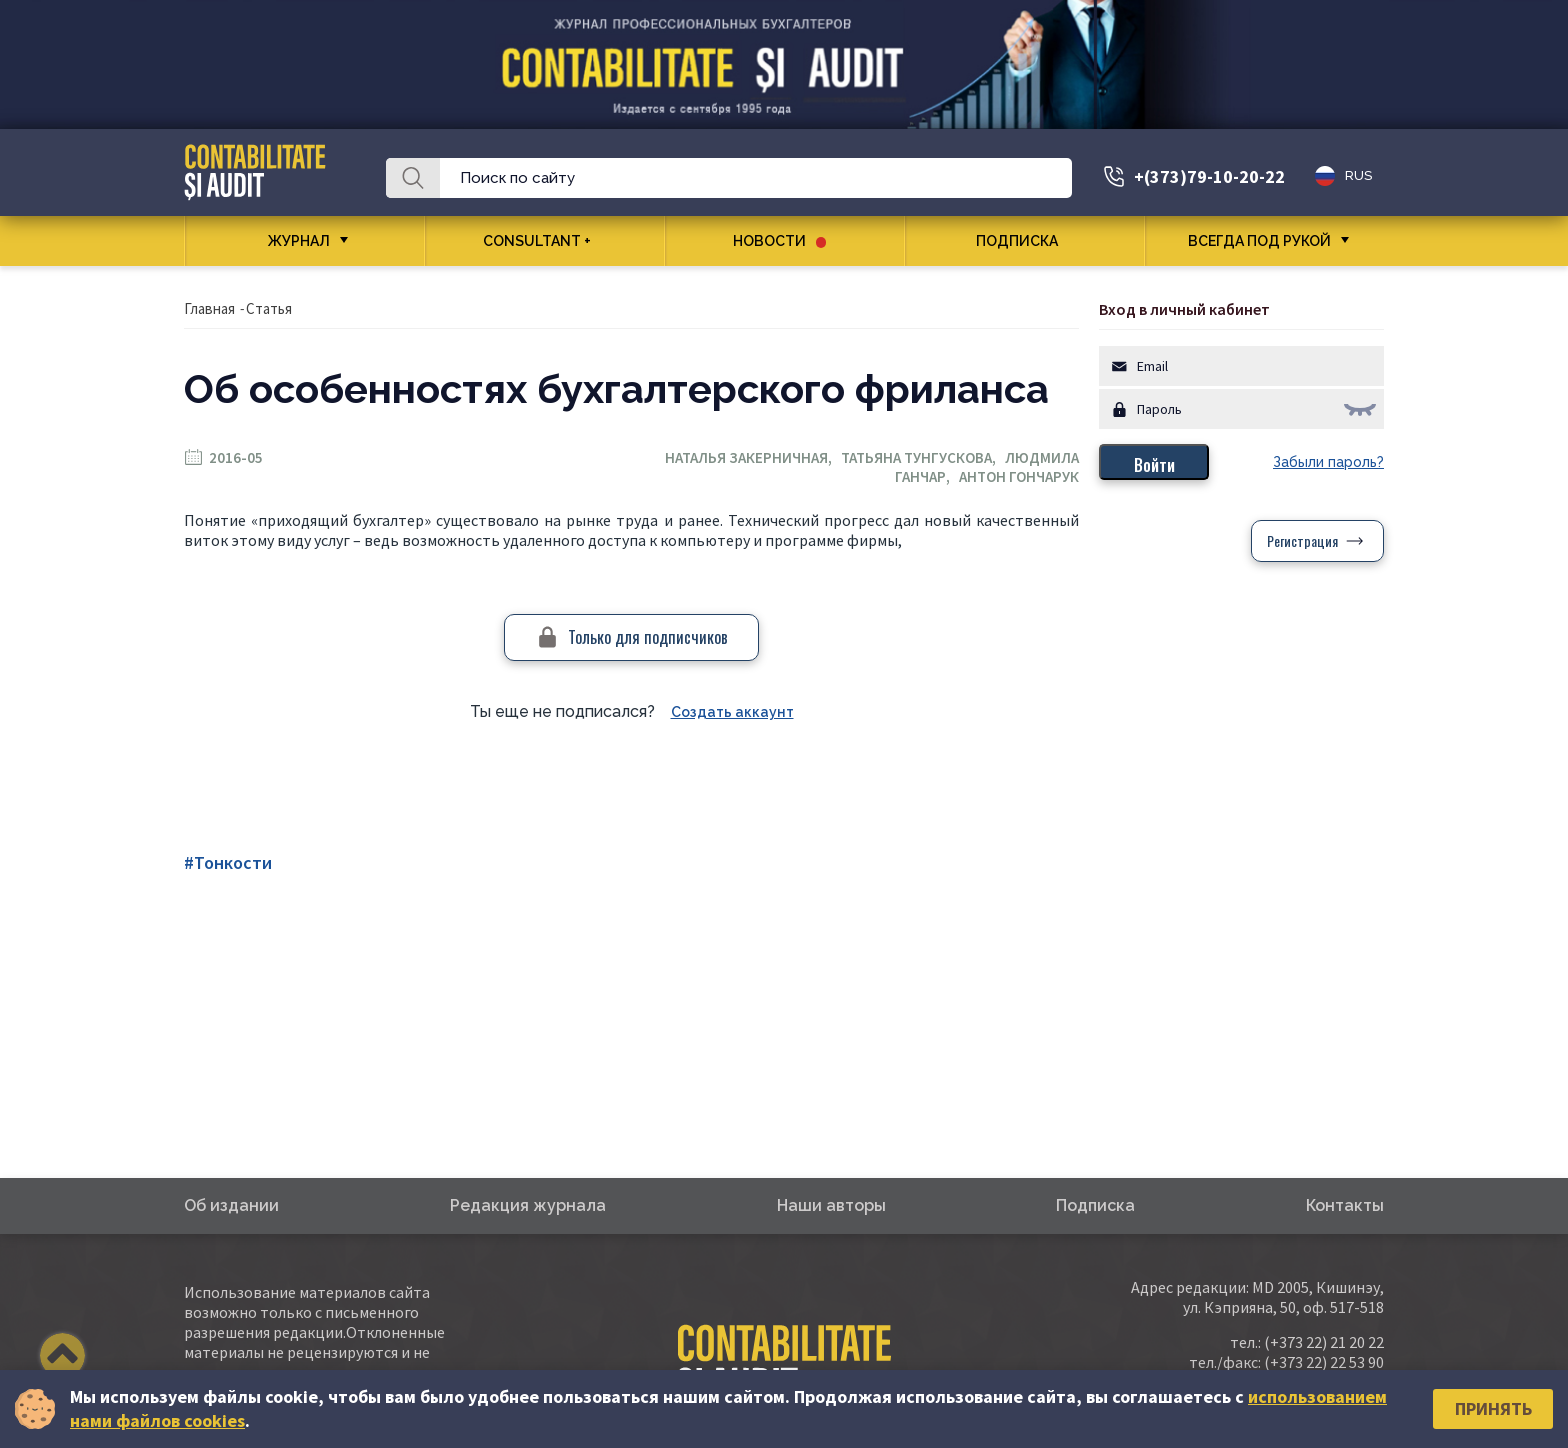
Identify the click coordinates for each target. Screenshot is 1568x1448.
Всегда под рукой (1259, 241)
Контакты (1345, 1205)
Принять (1493, 1408)
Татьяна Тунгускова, (923, 457)
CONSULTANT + (544, 241)
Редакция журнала (528, 1205)
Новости (779, 241)
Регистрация (1302, 540)
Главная (209, 308)
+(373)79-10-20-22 (1209, 176)
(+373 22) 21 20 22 (1324, 1342)
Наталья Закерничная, (753, 457)
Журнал (299, 241)
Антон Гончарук (1019, 476)
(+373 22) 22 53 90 (1324, 1362)
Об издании (231, 1205)
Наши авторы (831, 1205)
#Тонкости (228, 862)
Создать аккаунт (732, 712)
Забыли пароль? (1328, 462)
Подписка (1024, 241)
